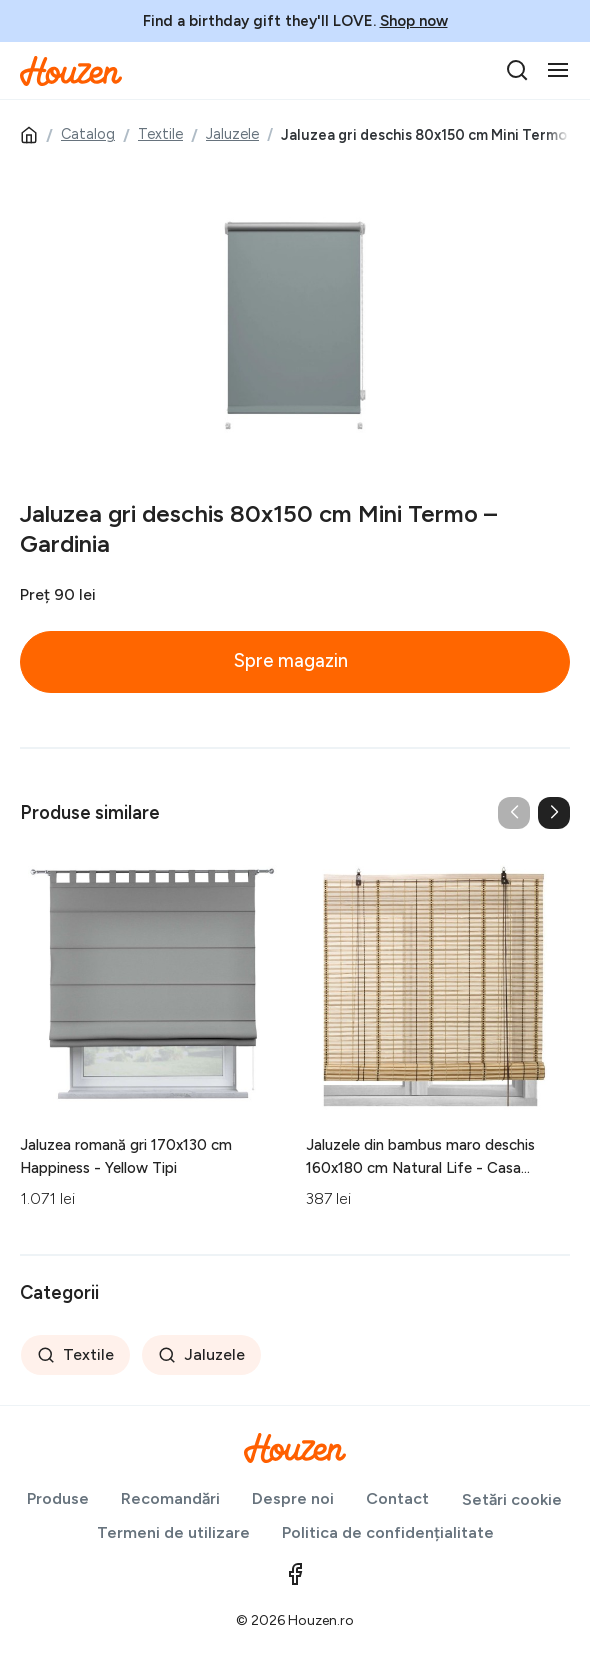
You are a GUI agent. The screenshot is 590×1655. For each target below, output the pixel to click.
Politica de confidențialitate (388, 1532)
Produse (58, 1498)
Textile (160, 134)
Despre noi (293, 1498)
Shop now (414, 21)
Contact (397, 1498)
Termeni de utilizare (173, 1532)
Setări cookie (512, 1499)
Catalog (88, 134)
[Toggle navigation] (558, 70)
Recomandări (170, 1498)
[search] (517, 70)
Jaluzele (232, 134)
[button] (554, 813)
